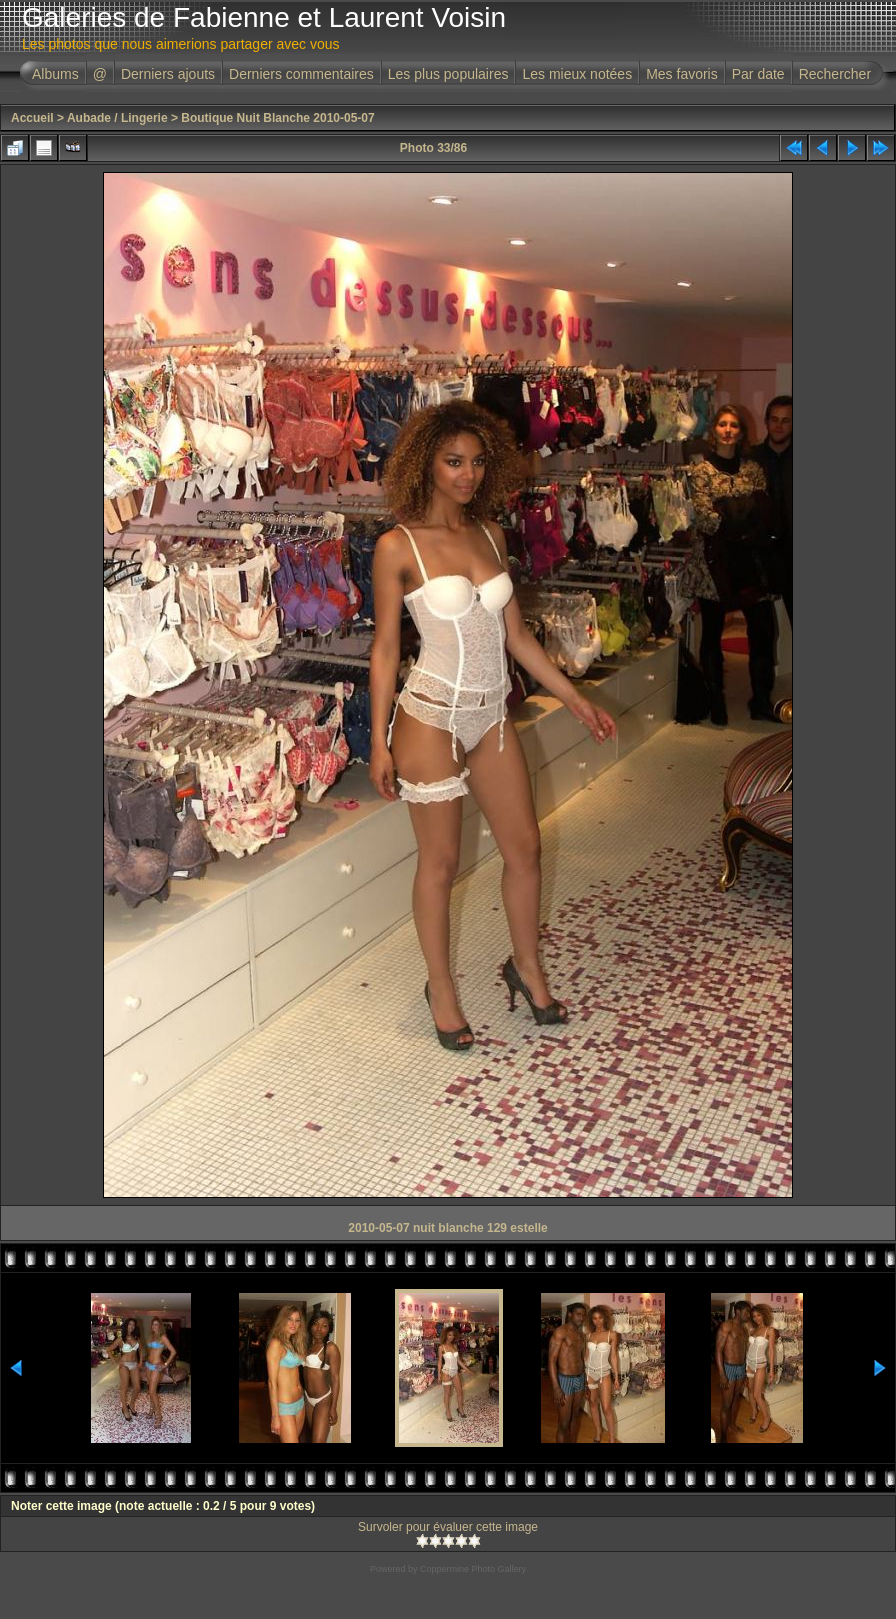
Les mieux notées (577, 74)
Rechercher (835, 74)
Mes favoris (682, 74)
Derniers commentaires (301, 74)
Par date (758, 74)
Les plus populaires (448, 74)
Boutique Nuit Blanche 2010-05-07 (277, 118)
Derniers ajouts (168, 74)
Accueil (32, 118)
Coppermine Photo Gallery (473, 1569)
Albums (55, 74)
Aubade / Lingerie (117, 118)
